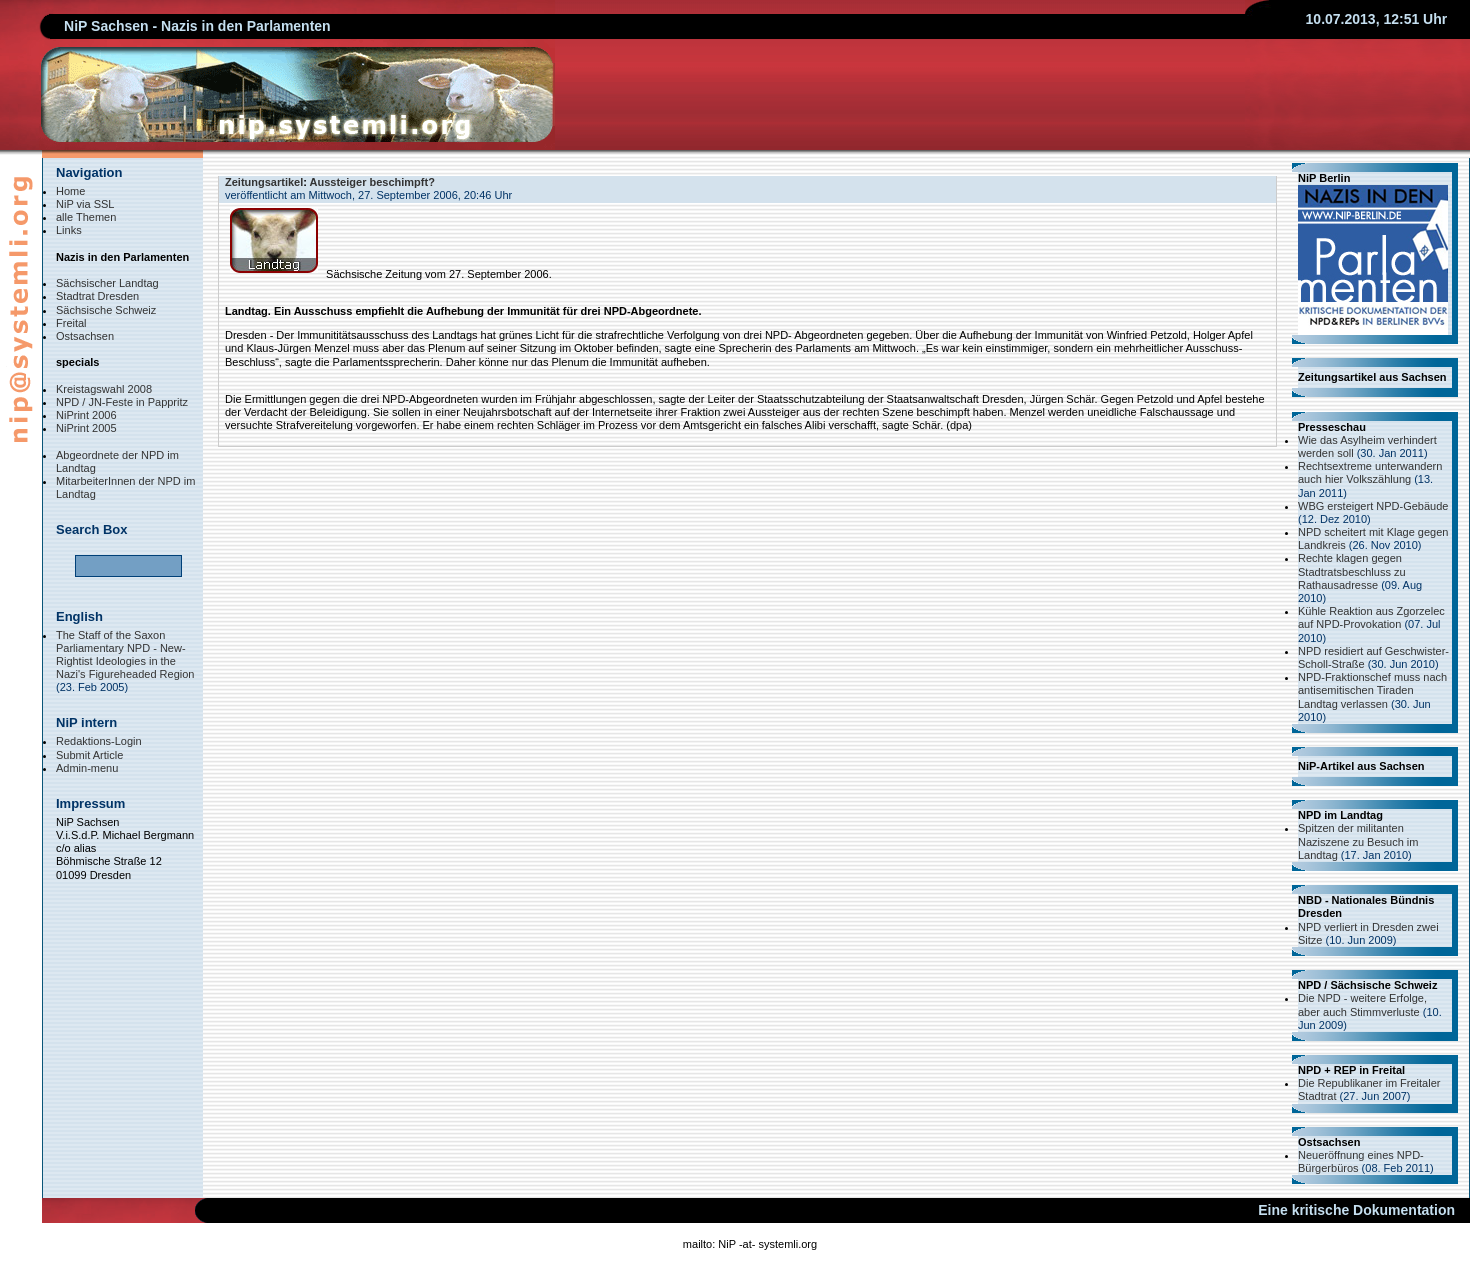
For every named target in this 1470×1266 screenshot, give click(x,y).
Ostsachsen (85, 336)
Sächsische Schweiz (106, 310)
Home (70, 191)
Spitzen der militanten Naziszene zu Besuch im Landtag (1358, 841)
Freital (71, 323)
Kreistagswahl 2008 (104, 389)
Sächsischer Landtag (107, 283)
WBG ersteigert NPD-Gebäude (1373, 506)
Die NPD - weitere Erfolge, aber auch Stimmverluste (1362, 1004)
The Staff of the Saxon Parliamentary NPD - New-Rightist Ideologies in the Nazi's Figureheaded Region (125, 655)
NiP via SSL (85, 204)
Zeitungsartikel (264, 182)
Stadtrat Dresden (97, 296)
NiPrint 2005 (86, 428)
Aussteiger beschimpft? (372, 182)
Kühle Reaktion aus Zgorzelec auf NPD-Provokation (1371, 617)
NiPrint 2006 (86, 415)
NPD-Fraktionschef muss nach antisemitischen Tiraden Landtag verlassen (1372, 690)
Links (69, 230)
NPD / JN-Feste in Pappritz (122, 402)
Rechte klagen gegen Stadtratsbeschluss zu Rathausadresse (1352, 571)
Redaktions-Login (99, 741)
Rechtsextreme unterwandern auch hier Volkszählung (1370, 472)
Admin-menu (87, 768)
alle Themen (86, 217)
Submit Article (89, 755)
